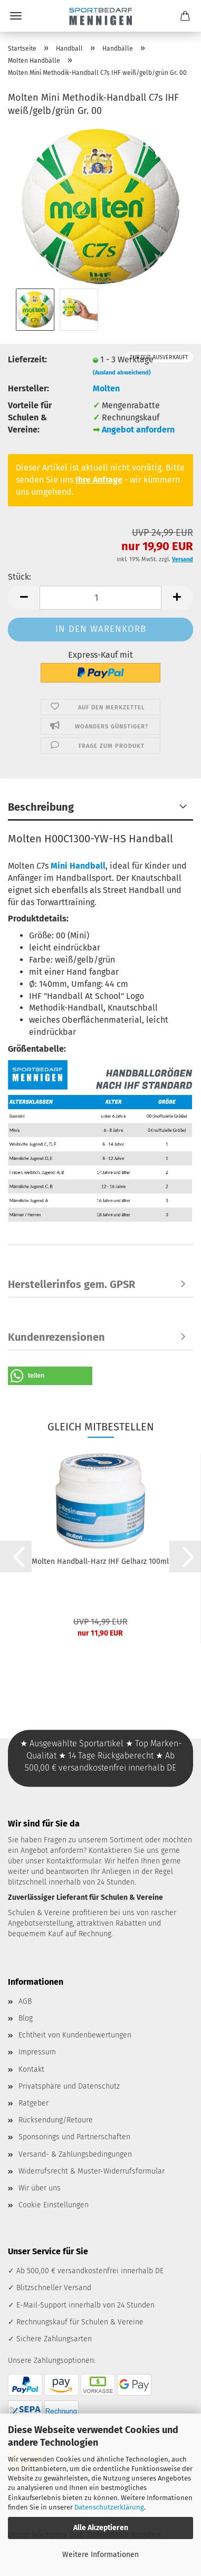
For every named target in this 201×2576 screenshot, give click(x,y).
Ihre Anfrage (98, 480)
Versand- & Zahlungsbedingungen (75, 2154)
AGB (25, 2001)
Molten (106, 388)
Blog (25, 2018)
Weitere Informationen (100, 2554)
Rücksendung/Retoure (55, 2120)
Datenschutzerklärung (109, 2507)
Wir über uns (39, 2188)
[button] (24, 598)
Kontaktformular (73, 1861)
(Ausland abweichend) (122, 372)
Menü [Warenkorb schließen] (16, 15)
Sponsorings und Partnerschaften (74, 2136)
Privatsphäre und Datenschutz (69, 2086)
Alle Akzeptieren (100, 2527)
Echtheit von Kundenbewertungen (74, 2035)
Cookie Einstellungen (53, 2204)
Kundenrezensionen (56, 1337)
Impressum (37, 2052)
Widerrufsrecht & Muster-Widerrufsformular (91, 2171)
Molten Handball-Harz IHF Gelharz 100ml (100, 1561)
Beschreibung (41, 807)
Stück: (19, 577)
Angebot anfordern (138, 430)
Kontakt (31, 2069)
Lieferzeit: (27, 359)
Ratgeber (33, 2103)
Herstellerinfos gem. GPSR (71, 1284)
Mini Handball (78, 866)
